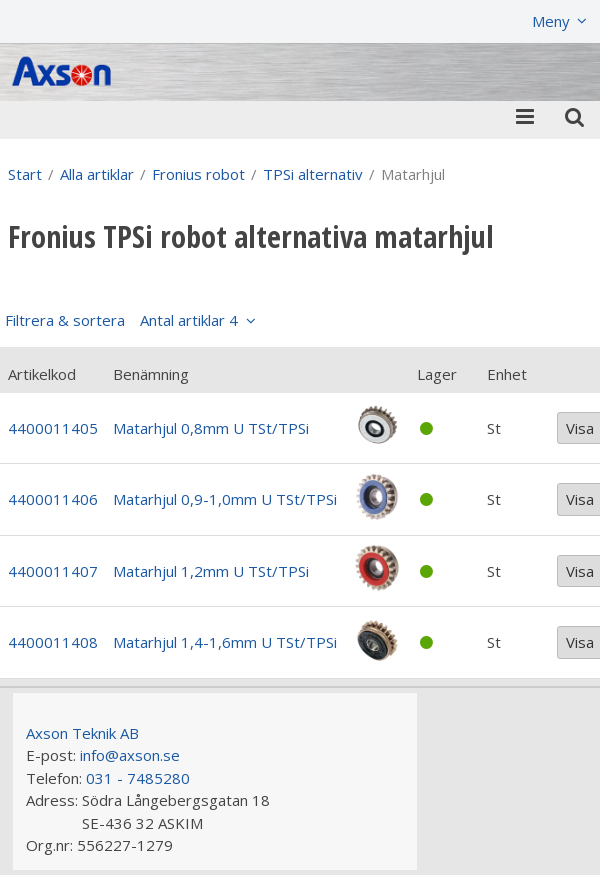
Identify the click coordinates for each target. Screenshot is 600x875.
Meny (551, 21)
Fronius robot (198, 174)
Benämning (151, 374)
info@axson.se (130, 755)
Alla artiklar (97, 174)
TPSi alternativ (313, 174)
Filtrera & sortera (121, 320)
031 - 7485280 (138, 778)
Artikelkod (42, 374)
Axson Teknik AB (82, 733)
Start (25, 174)
